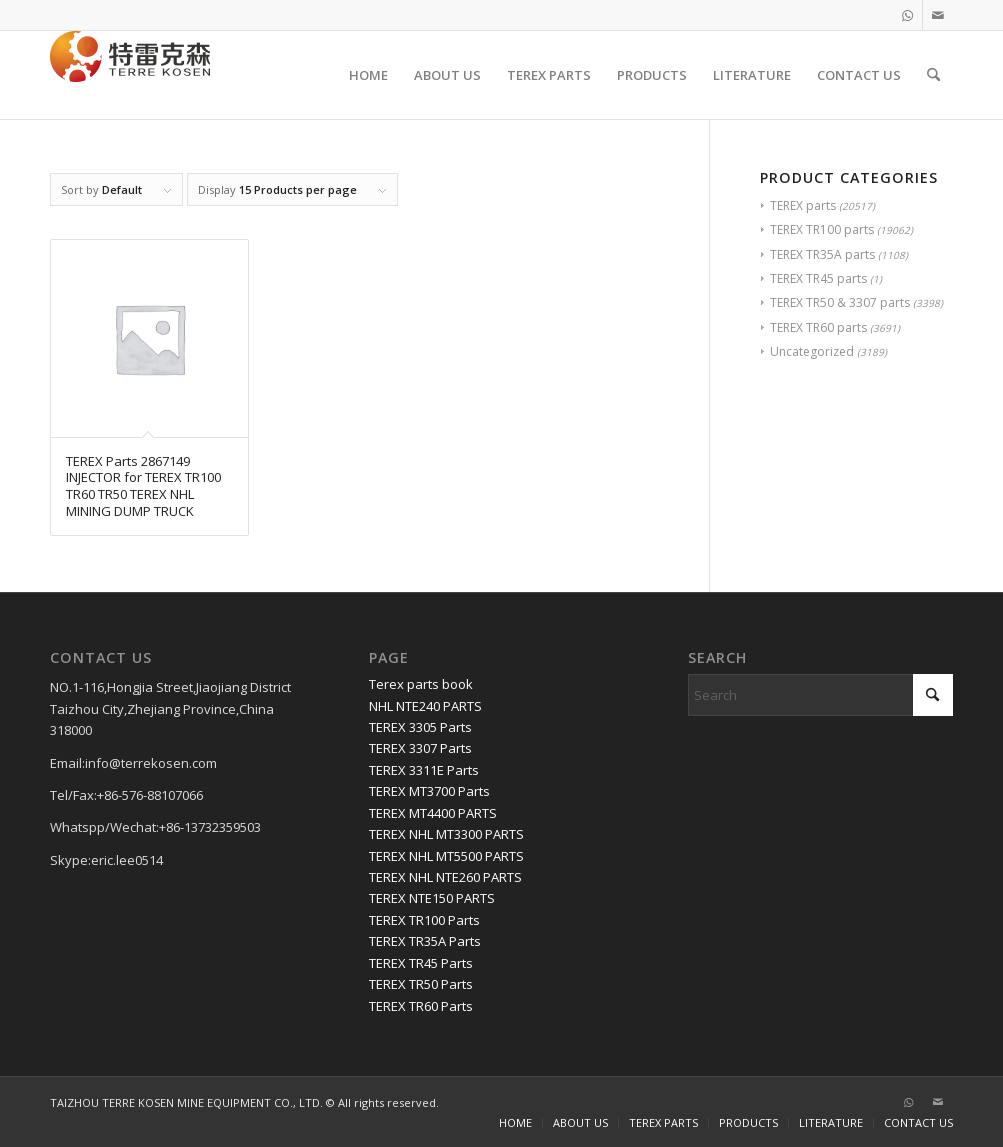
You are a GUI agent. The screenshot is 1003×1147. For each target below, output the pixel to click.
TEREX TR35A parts (822, 254)
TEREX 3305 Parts (420, 727)
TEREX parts (803, 205)
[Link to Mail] (938, 15)
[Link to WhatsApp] (907, 15)
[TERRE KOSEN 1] (130, 75)
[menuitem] (368, 75)
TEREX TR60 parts (818, 327)
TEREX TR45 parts (818, 278)
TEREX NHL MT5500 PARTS (446, 856)
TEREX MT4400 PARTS (433, 813)
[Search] (933, 75)
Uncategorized (812, 351)
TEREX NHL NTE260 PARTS (445, 877)
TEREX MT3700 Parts (429, 791)
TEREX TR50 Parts (421, 984)
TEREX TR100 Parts (424, 920)
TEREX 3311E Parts (424, 770)
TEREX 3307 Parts (420, 748)
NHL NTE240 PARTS (425, 706)
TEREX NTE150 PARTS (432, 898)
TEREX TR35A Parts (425, 941)
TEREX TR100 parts (822, 229)
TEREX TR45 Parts (421, 963)
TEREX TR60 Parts (421, 1006)
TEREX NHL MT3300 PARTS (446, 834)
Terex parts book (421, 684)
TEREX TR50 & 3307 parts (840, 302)
